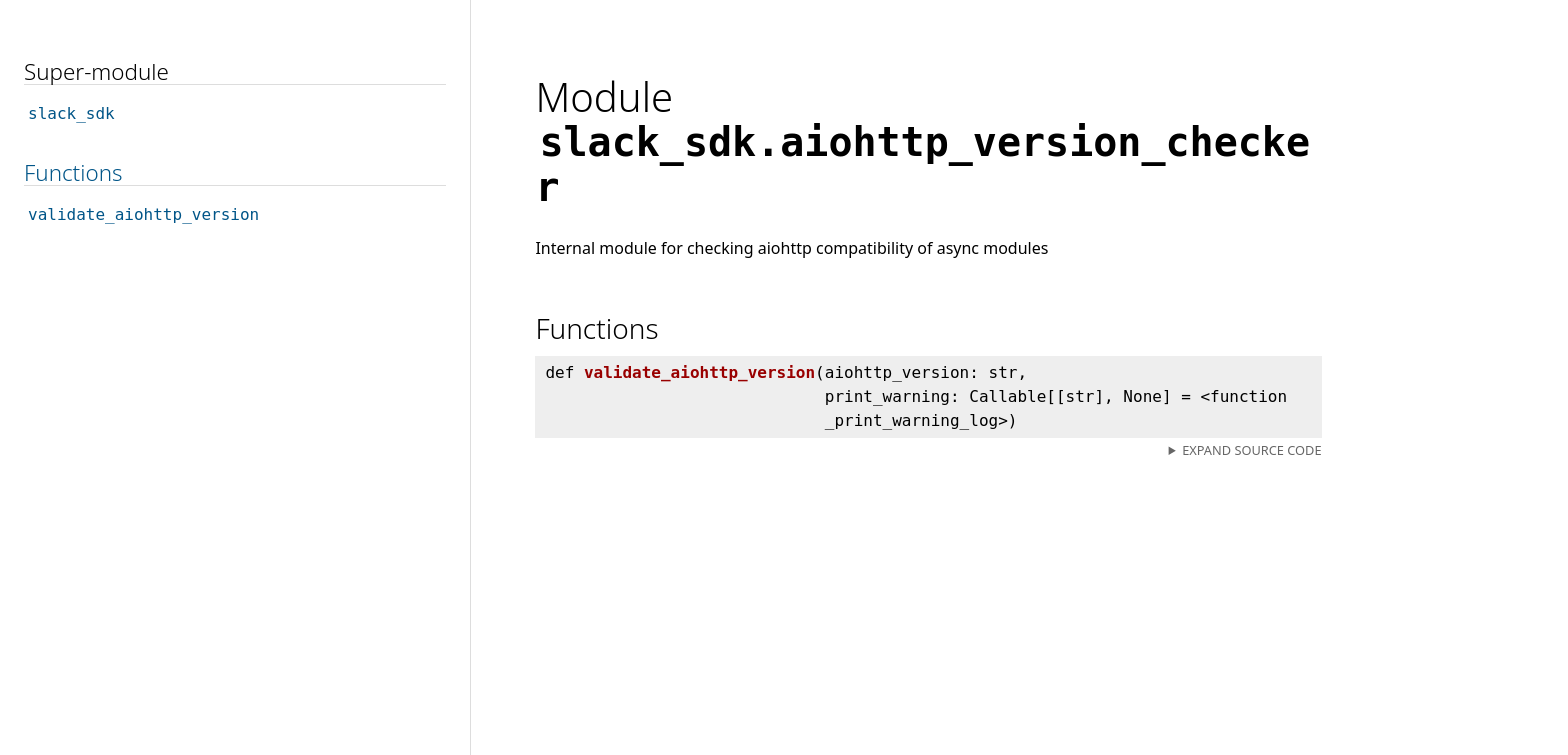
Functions (73, 172)
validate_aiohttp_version (143, 214)
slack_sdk (71, 113)
